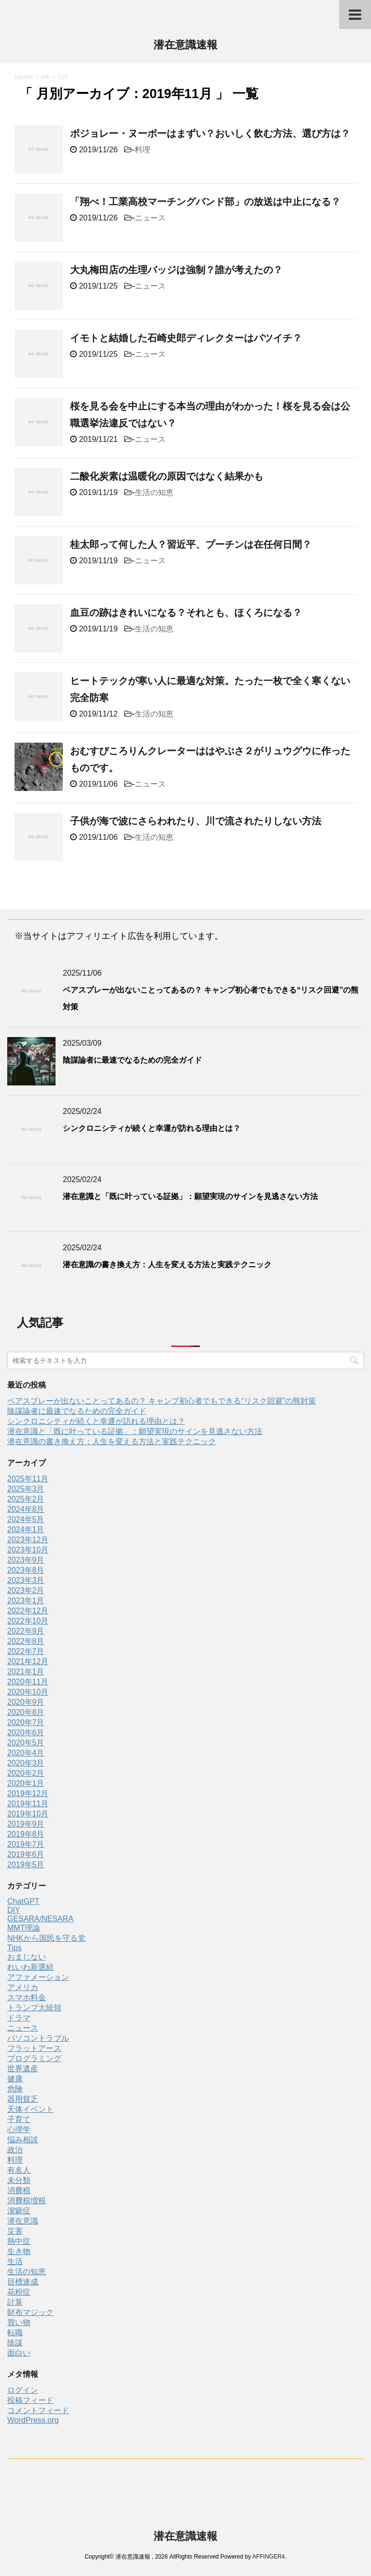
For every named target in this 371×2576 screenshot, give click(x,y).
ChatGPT (23, 1901)
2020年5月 (25, 1743)
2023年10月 (27, 1550)
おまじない (26, 1957)
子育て (18, 2119)
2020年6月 (25, 1732)
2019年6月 (25, 1854)
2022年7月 (25, 1651)
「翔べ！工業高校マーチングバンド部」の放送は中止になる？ (205, 201)
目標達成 (22, 2282)
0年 (46, 77)
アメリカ (22, 1987)
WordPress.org (32, 2420)
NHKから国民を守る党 (46, 1938)
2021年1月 (25, 1672)
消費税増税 (26, 2200)
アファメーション (38, 1977)
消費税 (18, 2190)
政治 (15, 2150)
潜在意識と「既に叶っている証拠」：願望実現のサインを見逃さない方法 (190, 1196)
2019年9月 (25, 1824)
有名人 (18, 2170)
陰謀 (15, 2343)
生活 (15, 2261)
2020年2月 (25, 1773)
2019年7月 (25, 1844)
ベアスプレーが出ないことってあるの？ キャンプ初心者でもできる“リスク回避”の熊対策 (161, 1401)
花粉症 (18, 2292)
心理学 (18, 2129)
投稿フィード (30, 2400)
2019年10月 (27, 1814)
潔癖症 (18, 2211)
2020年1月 (25, 1783)
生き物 (18, 2251)
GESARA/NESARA (40, 1919)
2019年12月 (27, 1793)
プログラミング (34, 2058)
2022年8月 (25, 1641)
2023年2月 (25, 1590)
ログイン (22, 2390)
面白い (18, 2353)
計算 (15, 2302)
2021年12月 (27, 1661)
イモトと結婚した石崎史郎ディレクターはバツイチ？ (186, 338)
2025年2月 (25, 1499)
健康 (15, 2079)
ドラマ (18, 2018)
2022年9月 (25, 1631)
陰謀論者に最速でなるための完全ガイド (132, 1060)
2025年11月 (27, 1479)
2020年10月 (27, 1692)
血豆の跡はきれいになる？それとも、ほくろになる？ (186, 612)
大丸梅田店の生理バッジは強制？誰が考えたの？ (176, 269)
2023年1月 (25, 1600)
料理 (142, 150)
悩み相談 (22, 2140)
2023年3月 (25, 1580)
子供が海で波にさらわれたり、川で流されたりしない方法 (195, 821)
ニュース (150, 218)
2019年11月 (27, 1804)
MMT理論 (23, 1928)
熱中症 (18, 2241)
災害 (15, 2231)
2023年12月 (27, 1540)
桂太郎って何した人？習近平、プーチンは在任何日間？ (191, 544)
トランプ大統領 (34, 2008)
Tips (14, 1948)
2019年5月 (25, 1864)
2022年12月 (27, 1611)
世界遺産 (22, 2068)
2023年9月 (25, 1560)
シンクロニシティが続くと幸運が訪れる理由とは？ (152, 1128)
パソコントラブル (38, 2038)
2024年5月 (25, 1519)
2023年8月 (25, 1570)
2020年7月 (25, 1722)
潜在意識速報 (185, 45)
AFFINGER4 (268, 2556)
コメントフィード (38, 2410)
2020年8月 (25, 1712)
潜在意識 (22, 2221)
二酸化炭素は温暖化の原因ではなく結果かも (166, 476)
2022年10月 (27, 1621)
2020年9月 (25, 1702)
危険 (15, 2089)
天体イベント (30, 2109)
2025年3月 (25, 1489)
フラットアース (34, 2048)
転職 (15, 2332)
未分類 (18, 2180)
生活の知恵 (154, 492)
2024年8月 (25, 1509)
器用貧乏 (22, 2099)
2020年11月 (27, 1682)
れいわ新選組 (30, 1967)
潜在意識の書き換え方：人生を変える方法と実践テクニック (167, 1264)
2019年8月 (25, 1834)
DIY (13, 1910)
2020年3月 (25, 1763)
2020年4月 (25, 1753)
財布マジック (30, 2312)
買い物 (18, 2322)
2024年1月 (25, 1529)
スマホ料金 (26, 1997)
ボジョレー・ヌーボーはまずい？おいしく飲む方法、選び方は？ (210, 133)
